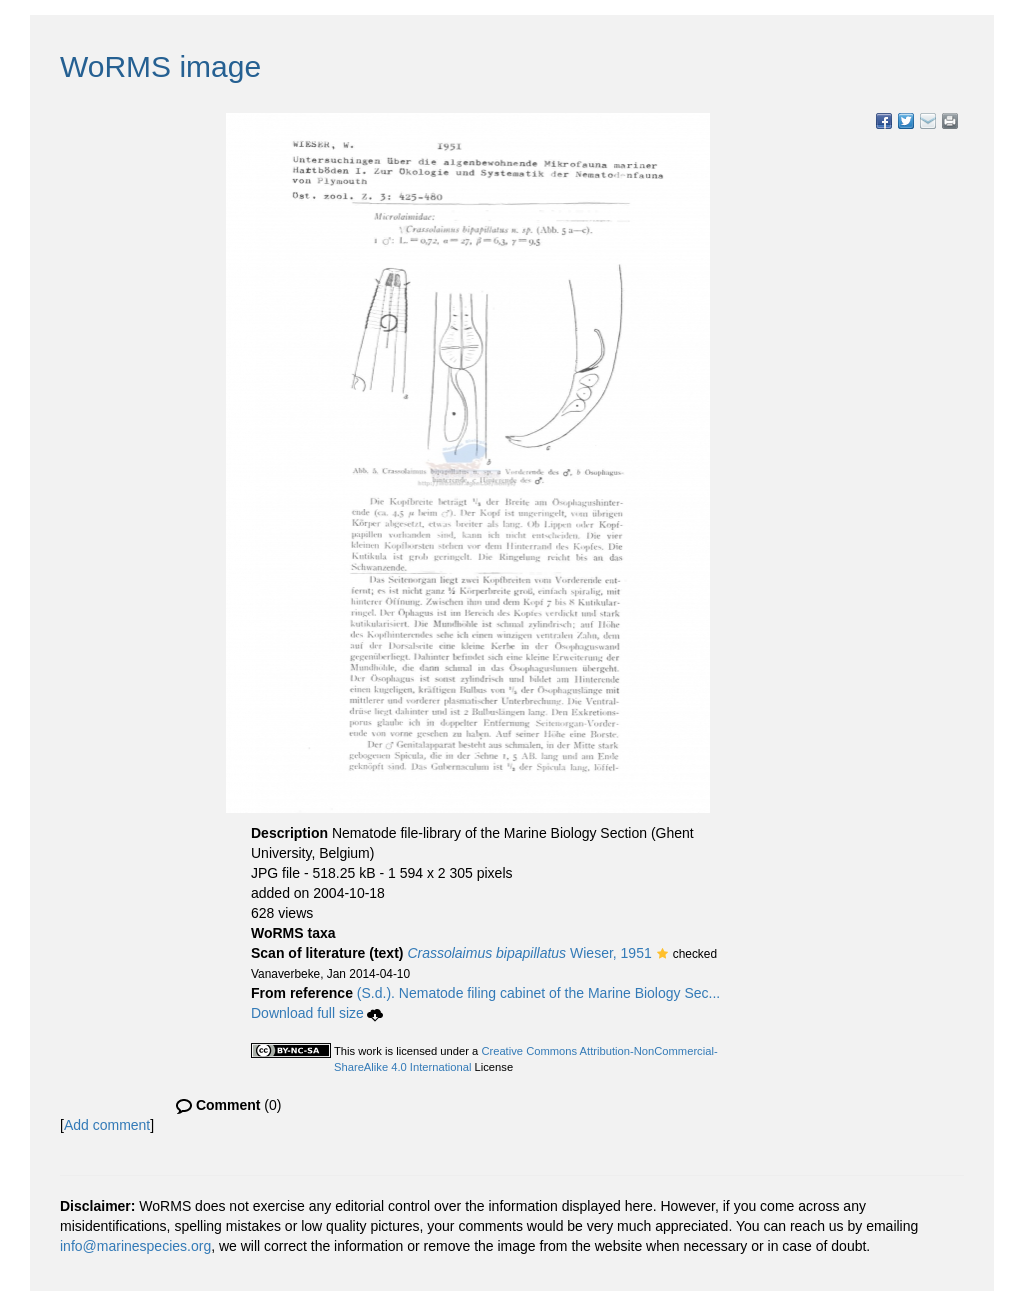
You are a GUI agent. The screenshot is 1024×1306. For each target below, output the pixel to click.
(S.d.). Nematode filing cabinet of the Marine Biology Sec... (538, 993)
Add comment (107, 1125)
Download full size (317, 1013)
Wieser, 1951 (529, 953)
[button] (662, 955)
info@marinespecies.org (135, 1246)
